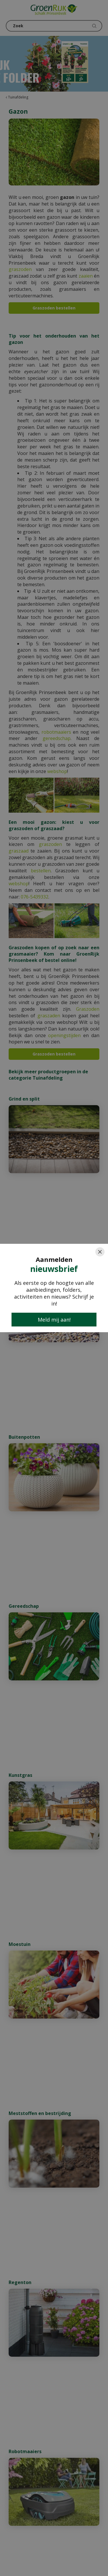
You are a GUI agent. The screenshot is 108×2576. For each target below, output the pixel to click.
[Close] (100, 1251)
